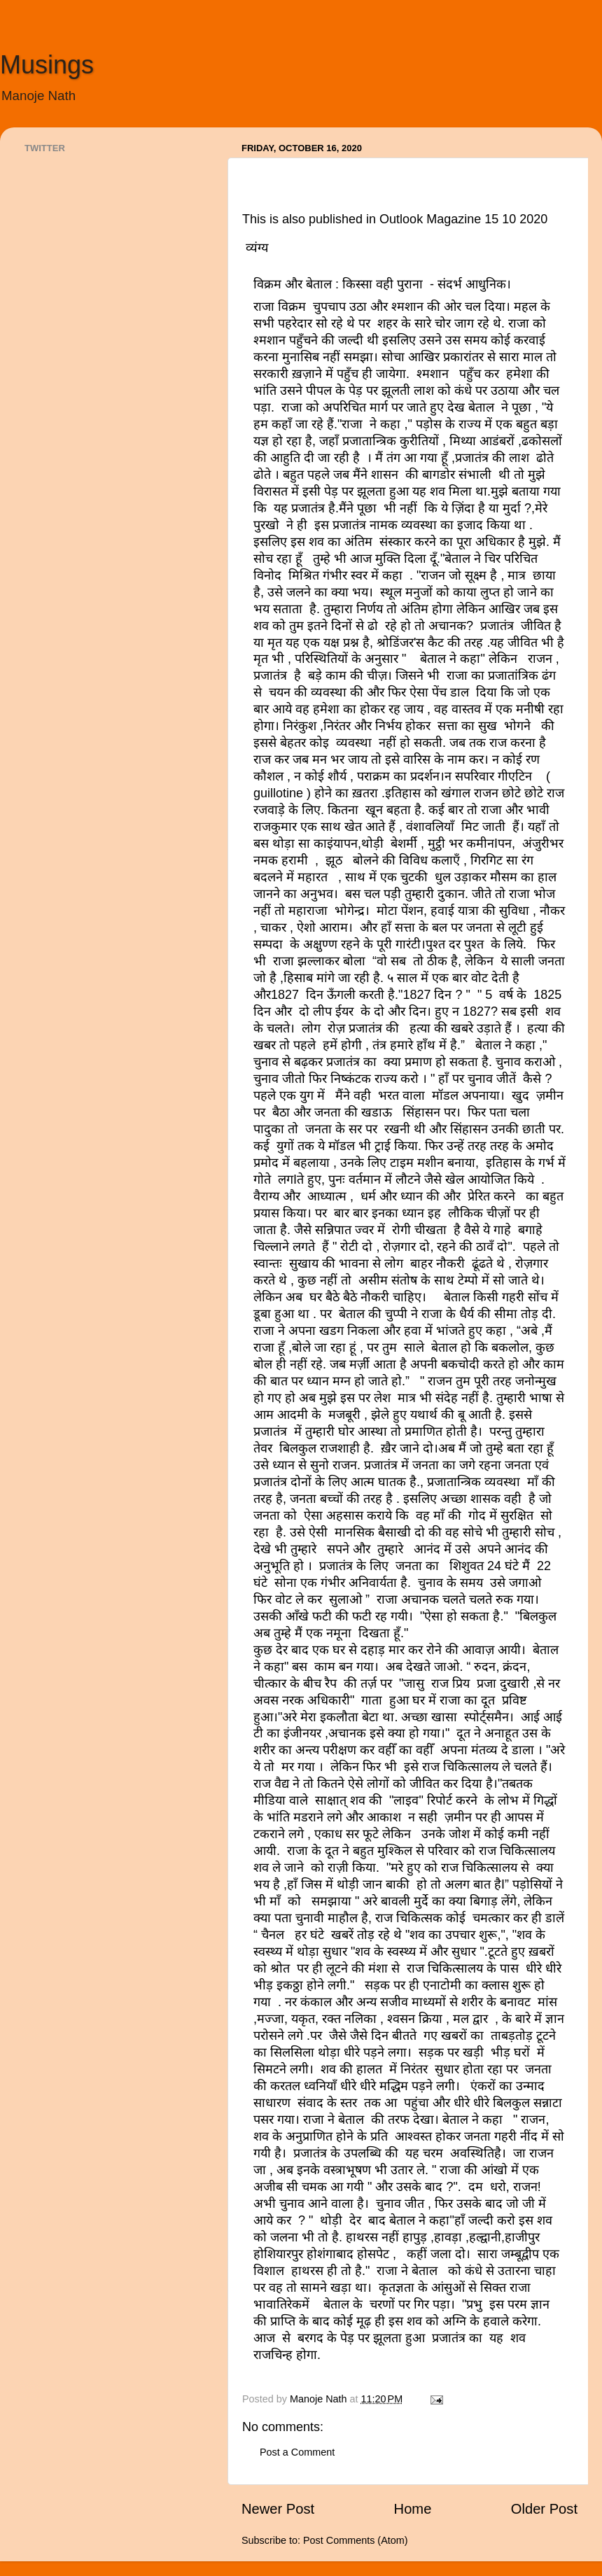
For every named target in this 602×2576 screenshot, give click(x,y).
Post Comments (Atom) (355, 2540)
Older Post (544, 2508)
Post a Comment (297, 2452)
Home (413, 2508)
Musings (47, 64)
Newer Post (277, 2508)
